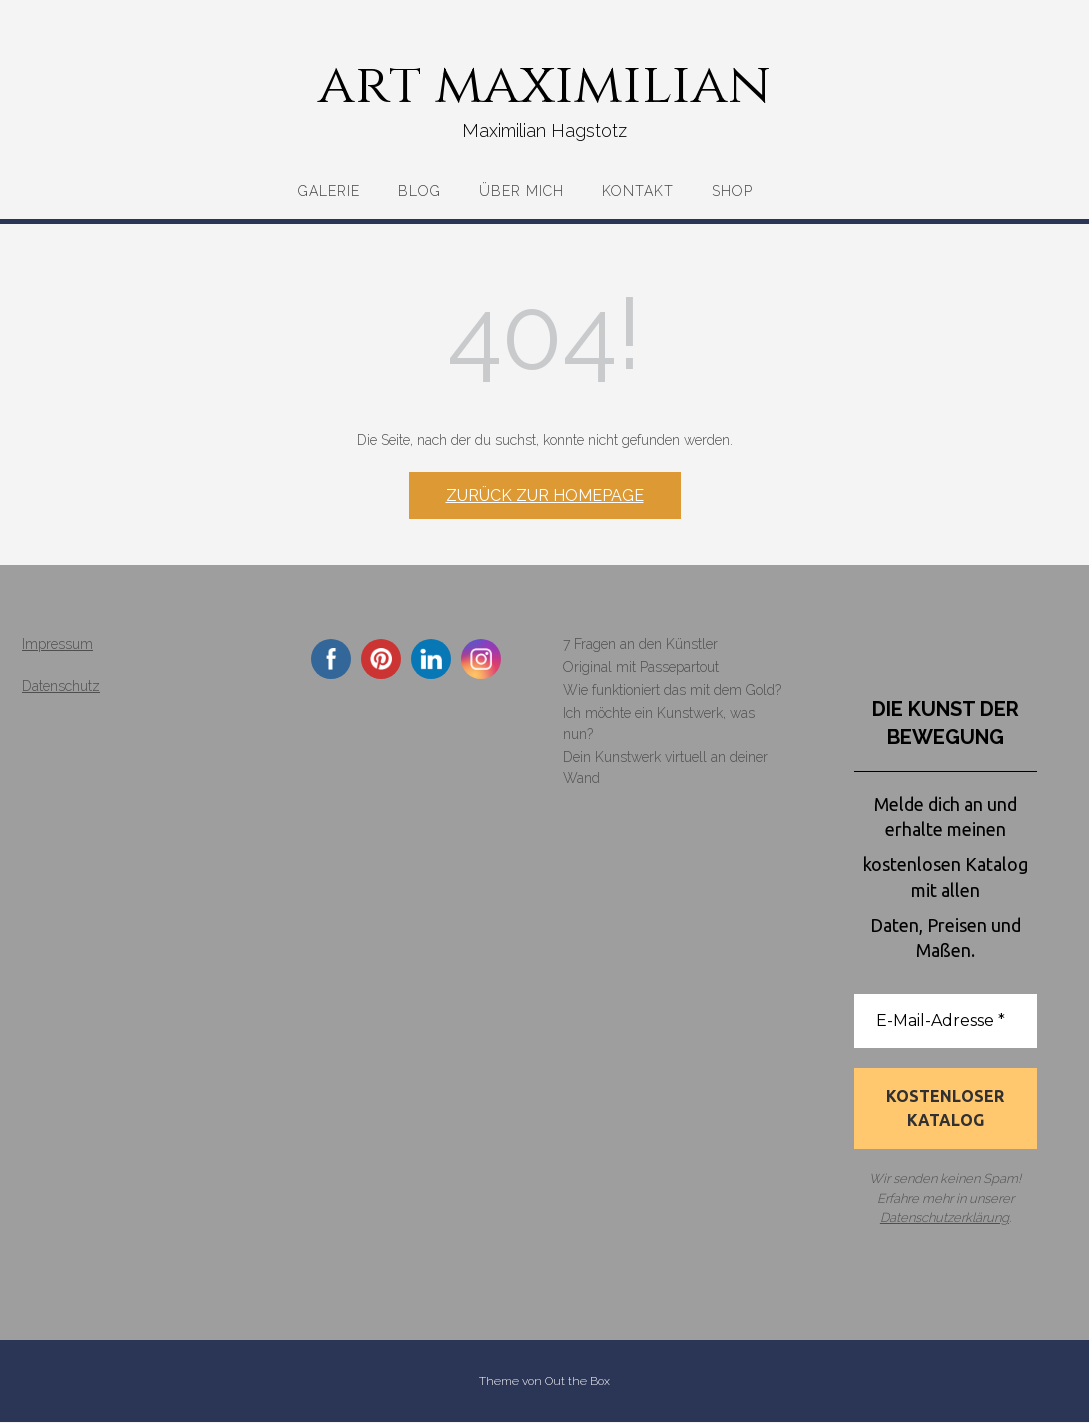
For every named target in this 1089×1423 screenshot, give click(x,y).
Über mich (521, 191)
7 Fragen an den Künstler (640, 644)
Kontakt (638, 191)
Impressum (57, 644)
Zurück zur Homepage (545, 495)
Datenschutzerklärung (944, 1218)
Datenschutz (61, 686)
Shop (732, 191)
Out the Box (577, 1382)
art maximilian (544, 85)
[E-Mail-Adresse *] (945, 1021)
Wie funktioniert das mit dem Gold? (672, 690)
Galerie (329, 191)
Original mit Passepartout (641, 667)
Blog (419, 191)
